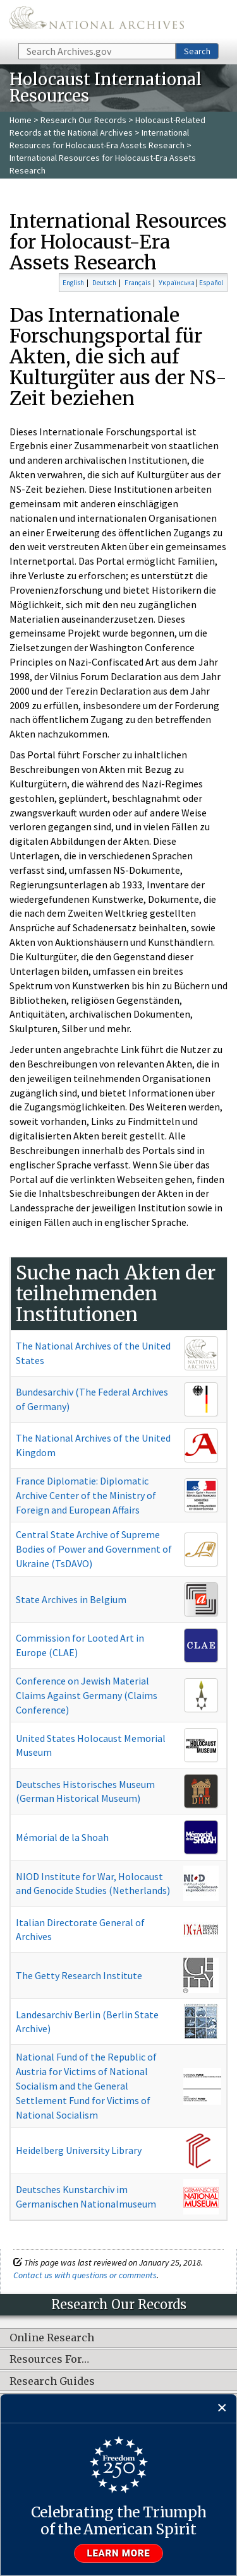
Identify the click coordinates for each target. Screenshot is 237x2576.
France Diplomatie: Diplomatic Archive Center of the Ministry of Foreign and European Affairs (86, 1495)
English (73, 282)
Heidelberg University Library (79, 2150)
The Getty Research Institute (79, 1975)
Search (197, 51)
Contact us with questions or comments (85, 2275)
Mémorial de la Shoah (62, 1837)
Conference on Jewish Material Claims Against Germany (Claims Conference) (86, 1695)
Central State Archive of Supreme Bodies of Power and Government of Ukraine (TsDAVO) (94, 1549)
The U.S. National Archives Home (96, 20)
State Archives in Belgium (71, 1599)
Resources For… (49, 2359)
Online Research (51, 2338)
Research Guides (52, 2381)
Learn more (118, 2553)
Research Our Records (83, 120)
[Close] (222, 2408)
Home (20, 120)
